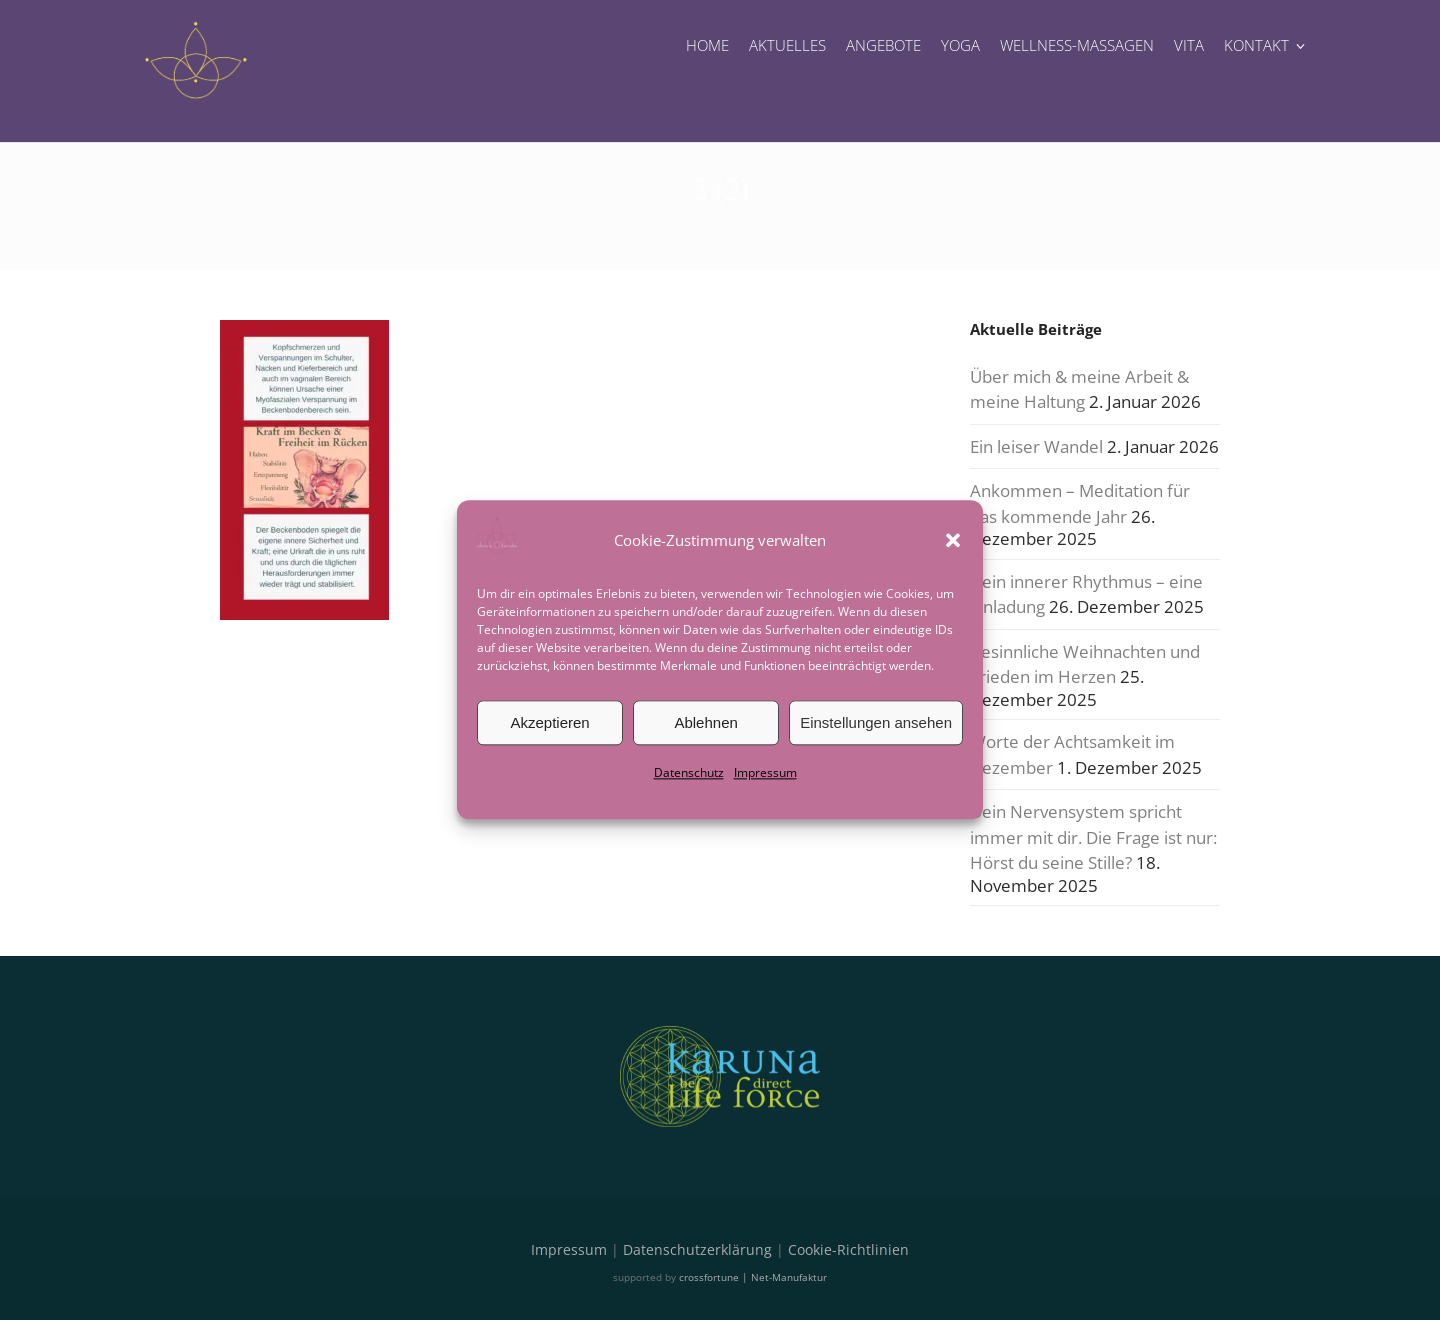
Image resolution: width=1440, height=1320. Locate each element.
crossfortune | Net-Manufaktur (753, 1277)
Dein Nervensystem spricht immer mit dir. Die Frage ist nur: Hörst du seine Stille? (1093, 837)
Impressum (765, 772)
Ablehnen (705, 722)
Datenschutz (689, 772)
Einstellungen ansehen (876, 722)
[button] (953, 540)
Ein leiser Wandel (1036, 446)
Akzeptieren (549, 722)
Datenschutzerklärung (697, 1249)
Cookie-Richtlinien (848, 1249)
